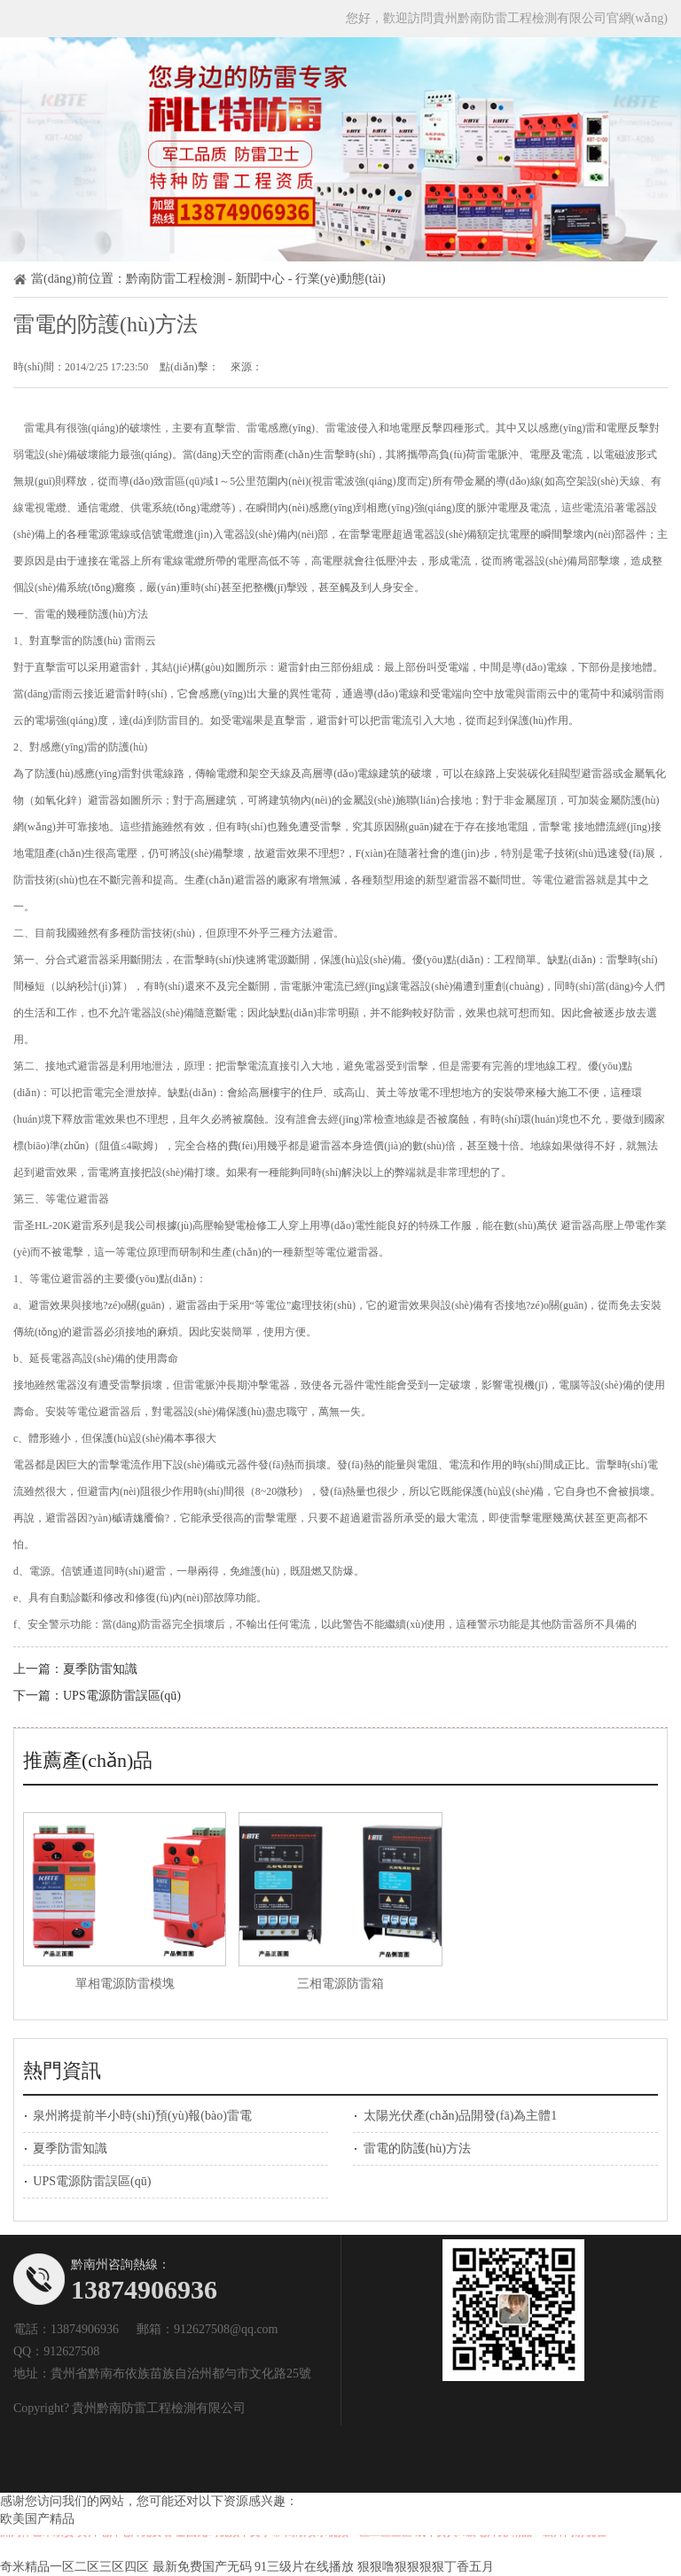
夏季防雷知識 (100, 1669)
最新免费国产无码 (202, 2566)
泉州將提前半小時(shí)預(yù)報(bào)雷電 (142, 2115)
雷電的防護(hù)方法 (417, 2148)
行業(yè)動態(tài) (340, 278)
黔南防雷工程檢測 (175, 278)
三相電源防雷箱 (340, 1983)
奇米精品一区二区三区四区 (74, 2566)
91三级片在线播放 (304, 2566)
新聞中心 (260, 278)
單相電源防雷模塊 (125, 1983)
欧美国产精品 (37, 2518)
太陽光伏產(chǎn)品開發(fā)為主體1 (461, 2115)
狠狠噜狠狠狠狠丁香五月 (425, 2566)
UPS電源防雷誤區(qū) (122, 1695)
